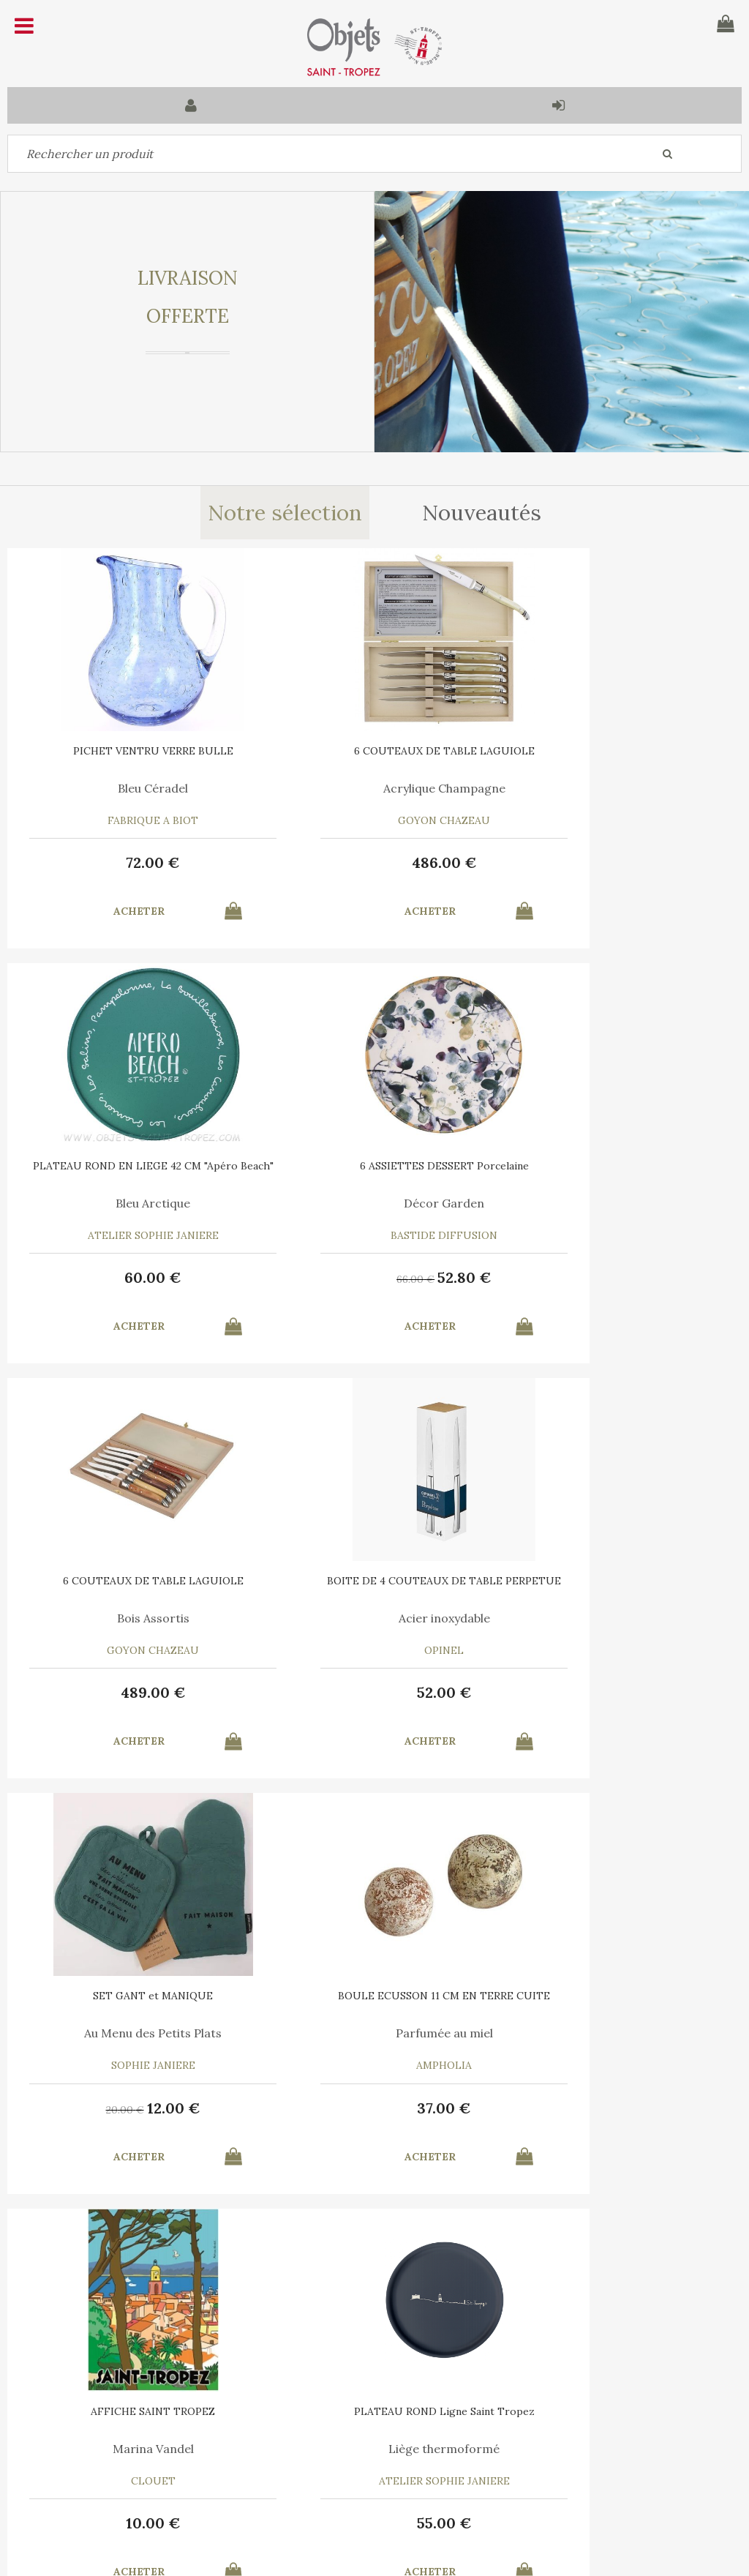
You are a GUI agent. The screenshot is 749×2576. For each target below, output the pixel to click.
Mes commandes (58, 2472)
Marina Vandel (619, 1618)
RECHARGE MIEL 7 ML (374, 1996)
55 (129, 2108)
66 (101, 1279)
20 (102, 1694)
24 (639, 2108)
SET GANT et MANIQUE (129, 1581)
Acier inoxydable (619, 1203)
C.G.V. (314, 2366)
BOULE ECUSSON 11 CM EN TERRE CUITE (374, 1586)
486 (374, 862)
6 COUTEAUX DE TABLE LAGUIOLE (374, 751)
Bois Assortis (374, 1203)
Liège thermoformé (129, 2033)
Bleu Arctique (619, 788)
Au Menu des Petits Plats (129, 1618)
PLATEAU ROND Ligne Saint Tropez (129, 1996)
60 (619, 862)
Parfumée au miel (374, 1618)
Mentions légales (406, 2366)
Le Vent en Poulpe (619, 2033)
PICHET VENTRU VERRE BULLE (130, 751)
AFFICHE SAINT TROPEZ (619, 1581)
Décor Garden (129, 1203)
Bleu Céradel (129, 788)
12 (150, 1692)
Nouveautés (483, 513)
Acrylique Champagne (374, 788)
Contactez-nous (57, 2439)
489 (374, 1277)
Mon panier (228, 2439)
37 (374, 1692)
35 (590, 2109)
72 (129, 862)
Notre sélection (284, 513)
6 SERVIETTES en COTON (619, 1996)
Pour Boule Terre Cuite (374, 2033)
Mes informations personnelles (276, 2472)
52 (150, 1277)
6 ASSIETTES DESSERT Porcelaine (129, 1166)
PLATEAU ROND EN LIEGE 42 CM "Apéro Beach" (619, 756)
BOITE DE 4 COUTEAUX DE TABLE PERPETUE (619, 1171)
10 (619, 1692)
